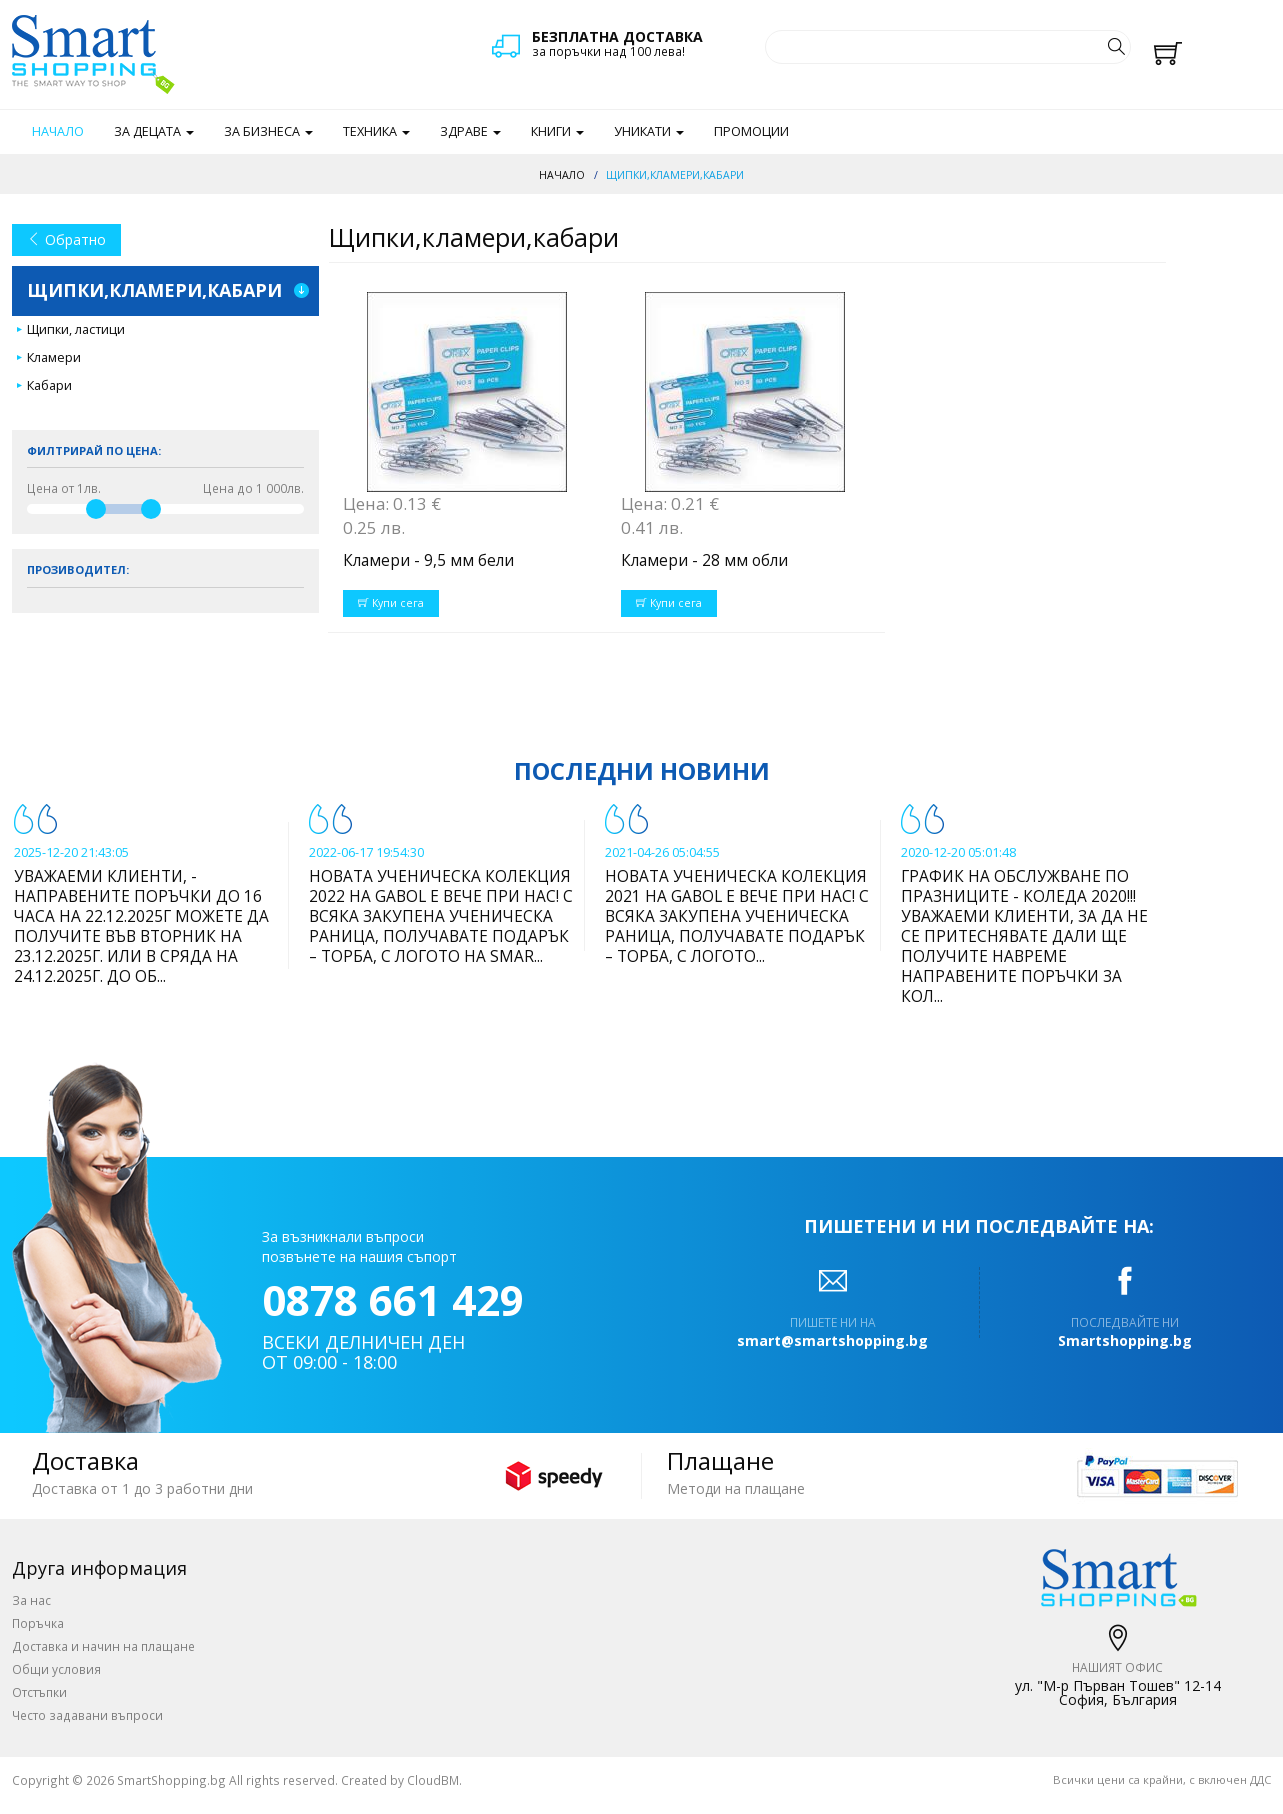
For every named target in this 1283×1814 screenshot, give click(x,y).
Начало (58, 131)
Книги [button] (557, 131)
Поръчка (38, 1623)
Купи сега (391, 603)
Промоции (751, 131)
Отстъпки (39, 1692)
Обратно (66, 239)
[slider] (96, 509)
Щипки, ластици (76, 329)
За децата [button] (154, 131)
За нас (31, 1600)
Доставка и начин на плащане (103, 1646)
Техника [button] (376, 131)
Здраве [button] (470, 131)
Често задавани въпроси (87, 1715)
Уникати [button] (649, 131)
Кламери (54, 357)
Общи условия (56, 1669)
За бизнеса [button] (268, 131)
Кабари (49, 385)
